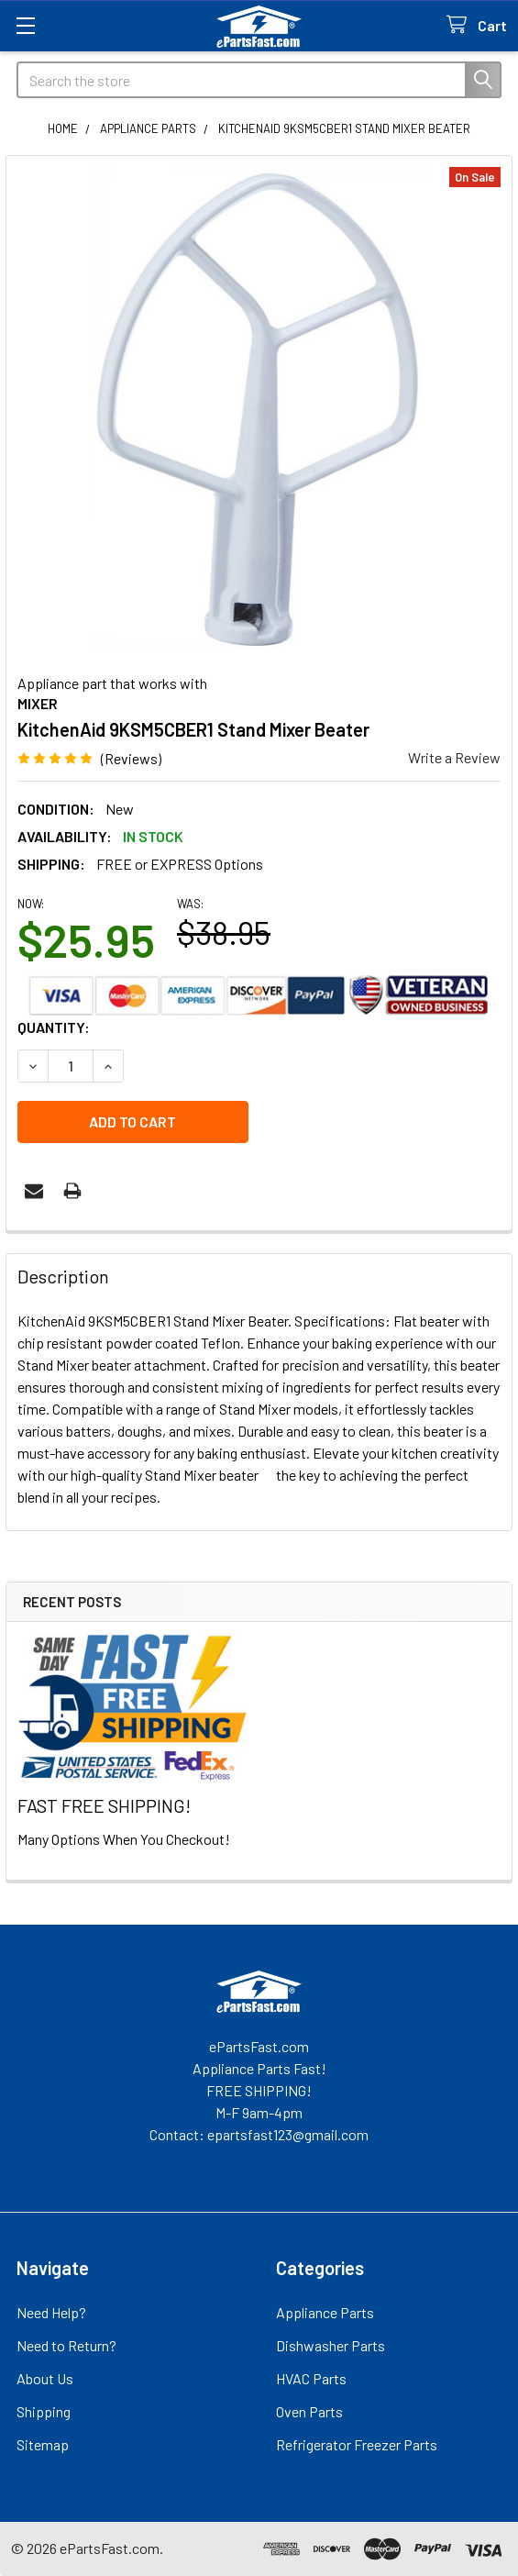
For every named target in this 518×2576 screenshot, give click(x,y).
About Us (45, 2378)
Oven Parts (309, 2411)
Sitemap (43, 2444)
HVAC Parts (311, 2378)
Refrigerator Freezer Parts (356, 2444)
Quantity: (53, 1027)
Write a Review (454, 757)
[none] (259, 408)
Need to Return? (66, 2345)
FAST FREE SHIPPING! (104, 1805)
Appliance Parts (325, 2312)
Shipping (44, 2411)
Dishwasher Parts (330, 2345)
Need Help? (51, 2312)
